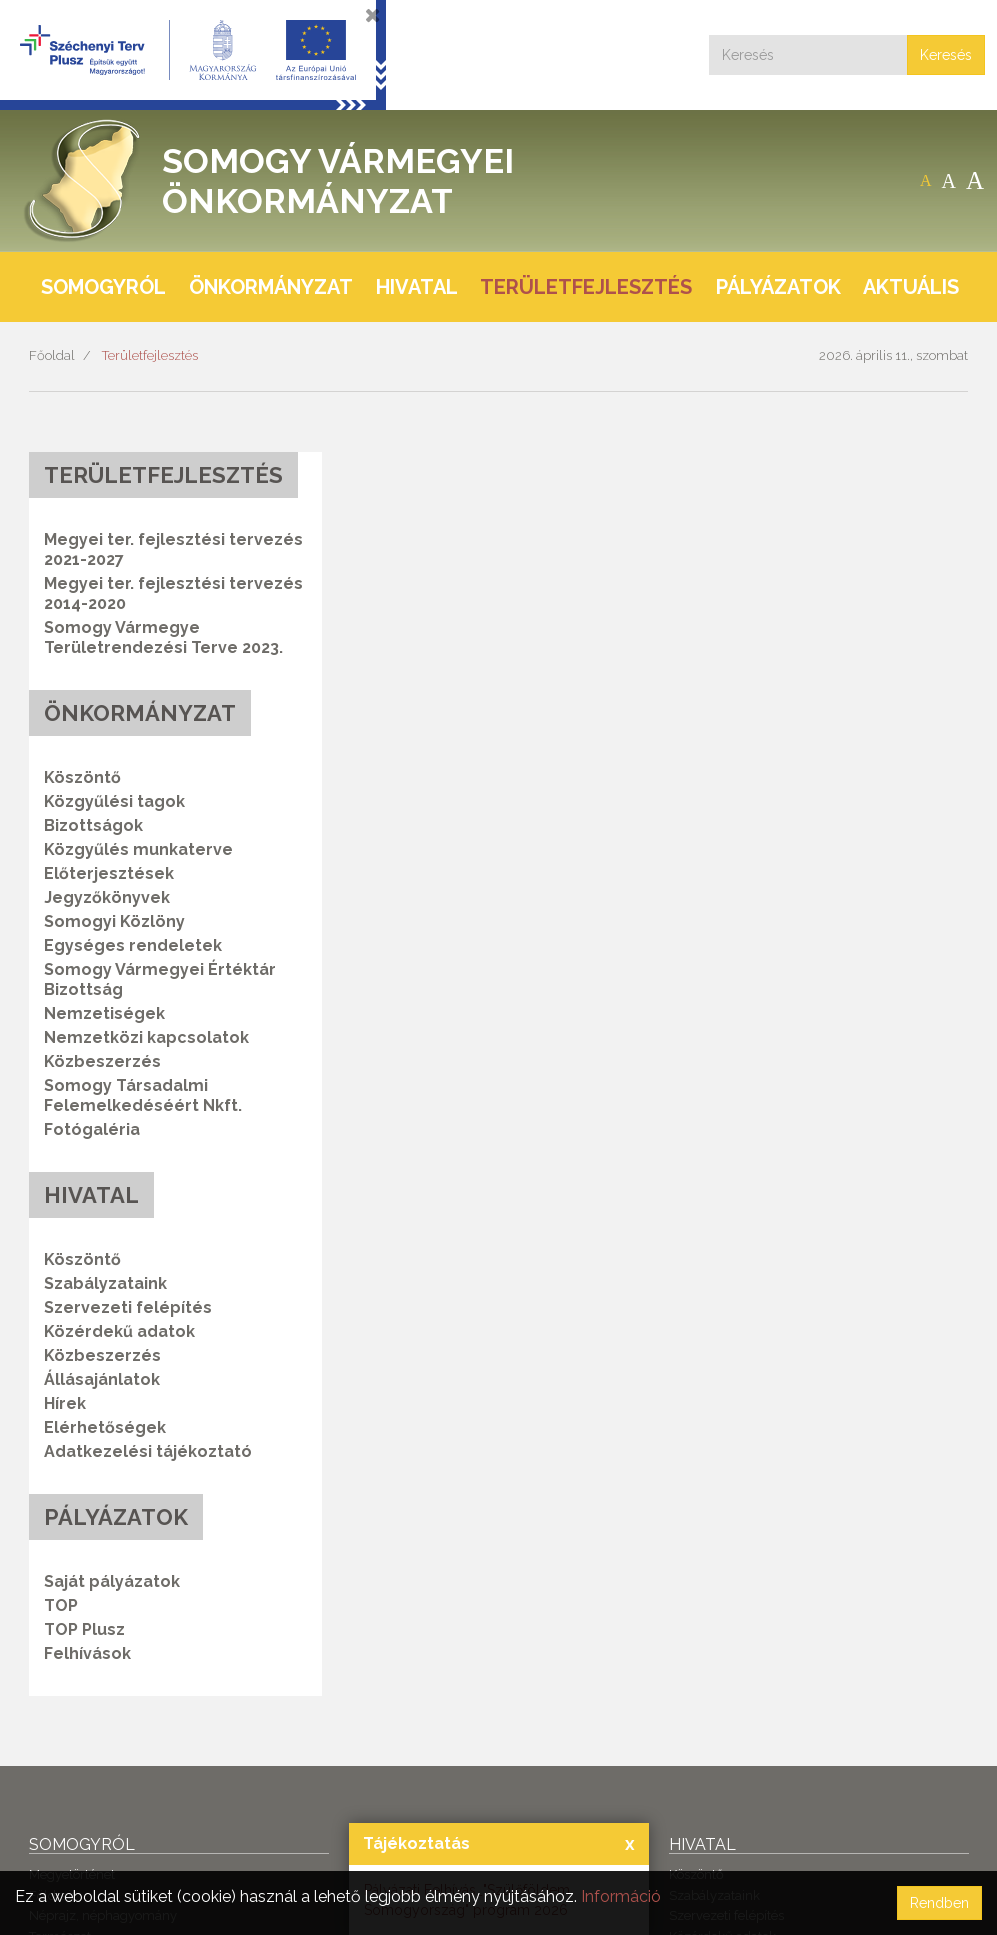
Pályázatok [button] (778, 287)
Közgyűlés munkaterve (138, 849)
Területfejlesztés (150, 355)
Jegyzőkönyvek (107, 897)
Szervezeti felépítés (128, 1307)
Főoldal (52, 355)
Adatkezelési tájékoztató (148, 1451)
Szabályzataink (105, 1283)
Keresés (946, 55)
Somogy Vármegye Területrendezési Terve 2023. (163, 637)
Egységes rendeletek (133, 945)
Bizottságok (93, 825)
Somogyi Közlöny (114, 921)
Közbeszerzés (102, 1061)
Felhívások (87, 1653)
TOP (61, 1605)
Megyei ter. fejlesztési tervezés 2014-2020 (173, 593)
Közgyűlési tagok (114, 801)
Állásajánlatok (102, 1379)
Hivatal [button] (417, 287)
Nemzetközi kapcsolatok (146, 1037)
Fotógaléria (92, 1129)
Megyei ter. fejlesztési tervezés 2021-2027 (173, 549)
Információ (621, 1896)
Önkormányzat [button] (271, 287)
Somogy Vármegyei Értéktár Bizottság (160, 979)
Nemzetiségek (104, 1013)
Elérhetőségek (105, 1427)
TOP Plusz (84, 1629)
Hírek (65, 1403)
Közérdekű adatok (119, 1331)
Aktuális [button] (911, 287)
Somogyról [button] (103, 287)
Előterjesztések (109, 873)
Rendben (939, 1903)
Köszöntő (82, 777)
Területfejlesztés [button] (586, 287)
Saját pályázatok (112, 1581)
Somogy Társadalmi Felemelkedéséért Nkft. (143, 1095)
